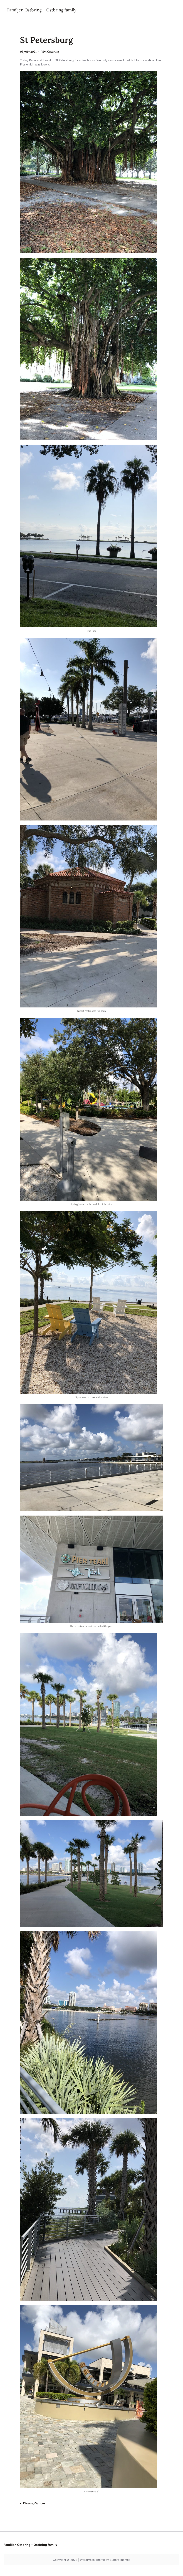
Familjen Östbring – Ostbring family (41, 9)
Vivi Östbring (50, 51)
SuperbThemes (120, 2560)
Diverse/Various (34, 2503)
